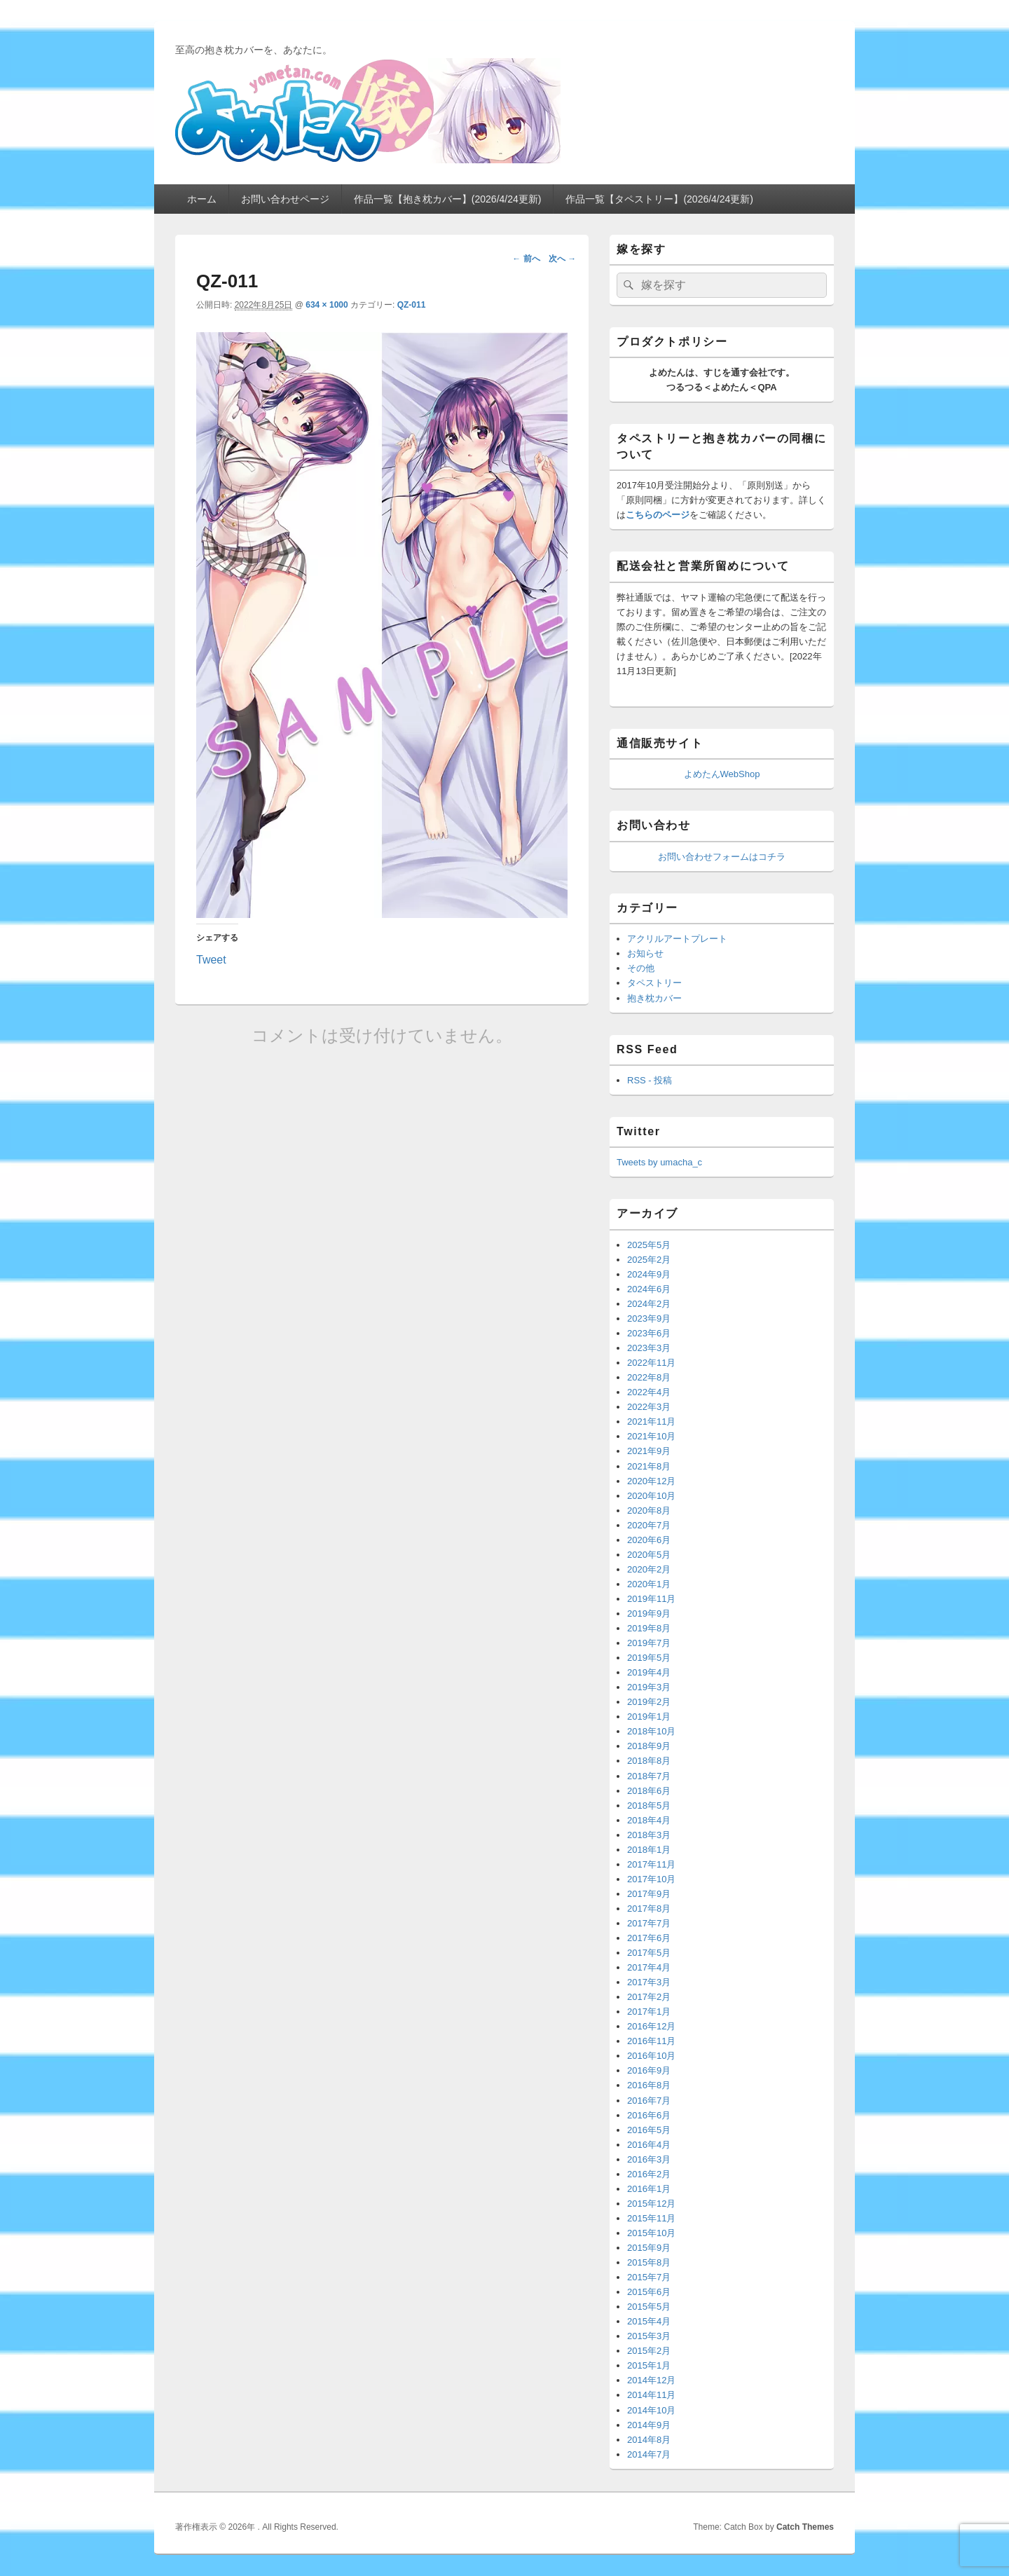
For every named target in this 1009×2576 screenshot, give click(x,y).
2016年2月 (649, 2174)
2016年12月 (651, 2026)
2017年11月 (651, 1864)
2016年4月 (649, 2144)
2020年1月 (649, 1584)
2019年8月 (649, 1628)
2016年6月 (649, 2115)
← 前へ (526, 258)
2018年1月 (649, 1849)
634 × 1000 (327, 305)
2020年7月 (649, 1525)
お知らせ (645, 953)
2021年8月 (649, 1466)
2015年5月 (649, 2306)
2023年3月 (649, 1348)
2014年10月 (651, 2410)
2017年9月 (649, 1894)
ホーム (202, 199)
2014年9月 (649, 2425)
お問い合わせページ (285, 199)
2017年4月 (649, 1967)
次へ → (562, 258)
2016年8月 (649, 2085)
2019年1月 (649, 1716)
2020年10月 (651, 1496)
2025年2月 (649, 1259)
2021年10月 (651, 1436)
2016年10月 (651, 2055)
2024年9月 (649, 1274)
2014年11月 (651, 2395)
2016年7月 (649, 2100)
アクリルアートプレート (677, 938)
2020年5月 (649, 1554)
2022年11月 (651, 1362)
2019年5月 (649, 1657)
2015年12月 (651, 2203)
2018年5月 (649, 1805)
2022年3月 (649, 1407)
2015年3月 (649, 2336)
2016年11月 (651, 2041)
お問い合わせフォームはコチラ (721, 856)
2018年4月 (649, 1820)
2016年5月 (649, 2130)
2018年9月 (649, 1746)
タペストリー (654, 983)
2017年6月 (649, 1938)
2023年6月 (649, 1333)
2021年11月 (651, 1421)
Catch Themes (805, 2527)
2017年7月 (649, 1923)
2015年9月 (649, 2247)
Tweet (211, 959)
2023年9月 (649, 1318)
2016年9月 (649, 2070)
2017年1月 (649, 2011)
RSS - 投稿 (649, 1080)
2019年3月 (649, 1687)
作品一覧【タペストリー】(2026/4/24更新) (659, 199)
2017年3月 (649, 1982)
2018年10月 (651, 1731)
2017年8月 (649, 1908)
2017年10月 (651, 1879)
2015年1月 (649, 2365)
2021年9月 (649, 1451)
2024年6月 (649, 1289)
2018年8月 (649, 1760)
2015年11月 (651, 2218)
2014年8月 (649, 2439)
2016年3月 (649, 2159)
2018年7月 (649, 1776)
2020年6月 (649, 1540)
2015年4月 (649, 2321)
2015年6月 (649, 2292)
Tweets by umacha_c (659, 1162)
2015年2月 (649, 2350)
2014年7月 (649, 2454)
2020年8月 (649, 1510)
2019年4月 (649, 1672)
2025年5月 (649, 1245)
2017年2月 (649, 1997)
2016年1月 (649, 2189)
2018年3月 (649, 1835)
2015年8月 (649, 2262)
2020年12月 (651, 1481)
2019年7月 (649, 1643)
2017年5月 (649, 1952)
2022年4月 (649, 1392)
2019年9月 (649, 1613)
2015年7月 (649, 2277)
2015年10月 (651, 2233)
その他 (640, 968)
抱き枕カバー (654, 998)
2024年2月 (649, 1304)
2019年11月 (651, 1599)
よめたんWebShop (722, 774)
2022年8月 (649, 1377)
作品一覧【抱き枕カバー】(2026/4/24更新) (448, 199)
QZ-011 (411, 305)
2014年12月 (651, 2380)
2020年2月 (649, 1569)
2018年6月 (649, 1791)
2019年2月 (649, 1702)
